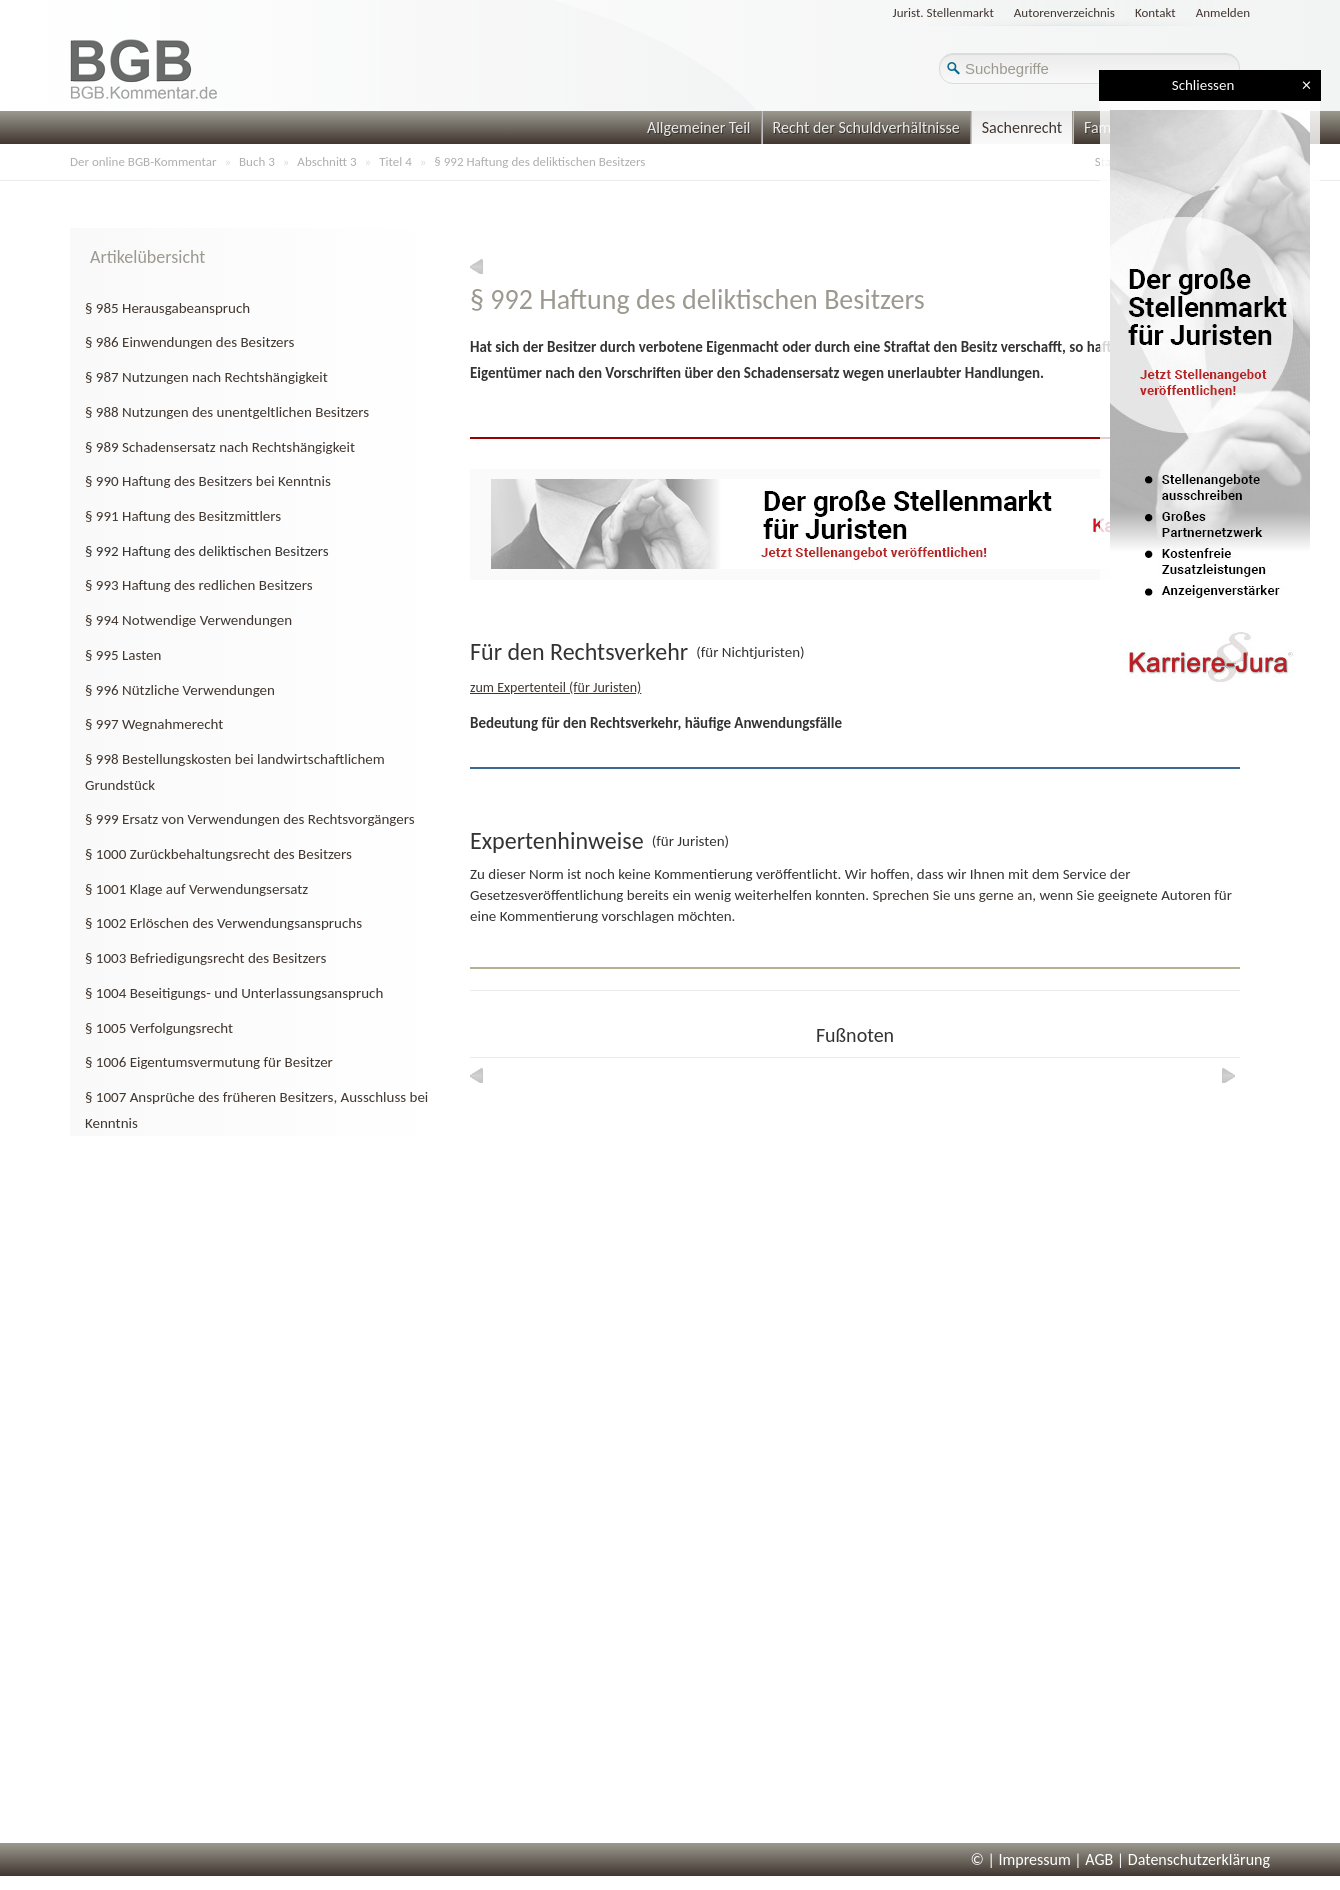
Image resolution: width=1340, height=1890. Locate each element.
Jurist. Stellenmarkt (943, 12)
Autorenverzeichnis (1064, 12)
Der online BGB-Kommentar (143, 161)
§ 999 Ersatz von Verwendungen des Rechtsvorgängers (250, 819)
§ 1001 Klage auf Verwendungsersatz (196, 889)
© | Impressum (1021, 1859)
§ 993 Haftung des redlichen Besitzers (199, 585)
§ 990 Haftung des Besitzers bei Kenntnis (208, 481)
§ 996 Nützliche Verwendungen (180, 690)
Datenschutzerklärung (1199, 1859)
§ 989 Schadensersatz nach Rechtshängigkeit (220, 447)
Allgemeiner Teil (699, 127)
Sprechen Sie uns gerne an (952, 895)
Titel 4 (395, 161)
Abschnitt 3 (326, 161)
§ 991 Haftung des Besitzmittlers (183, 516)
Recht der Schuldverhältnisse (866, 127)
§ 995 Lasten (123, 655)
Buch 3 (257, 161)
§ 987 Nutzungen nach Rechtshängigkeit (206, 377)
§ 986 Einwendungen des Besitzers (189, 342)
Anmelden (1223, 12)
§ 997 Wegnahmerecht (154, 724)
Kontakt (1155, 12)
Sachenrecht (1022, 127)
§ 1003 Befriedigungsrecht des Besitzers (205, 958)
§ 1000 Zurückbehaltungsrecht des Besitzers (218, 854)
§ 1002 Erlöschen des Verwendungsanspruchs (223, 923)
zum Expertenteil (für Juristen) (555, 687)
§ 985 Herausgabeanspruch (167, 308)
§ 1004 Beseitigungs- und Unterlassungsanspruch (234, 993)
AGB (1099, 1859)
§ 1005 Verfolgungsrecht (159, 1028)
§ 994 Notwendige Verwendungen (188, 620)
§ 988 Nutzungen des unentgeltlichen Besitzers (227, 412)
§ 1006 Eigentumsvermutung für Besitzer (209, 1062)
